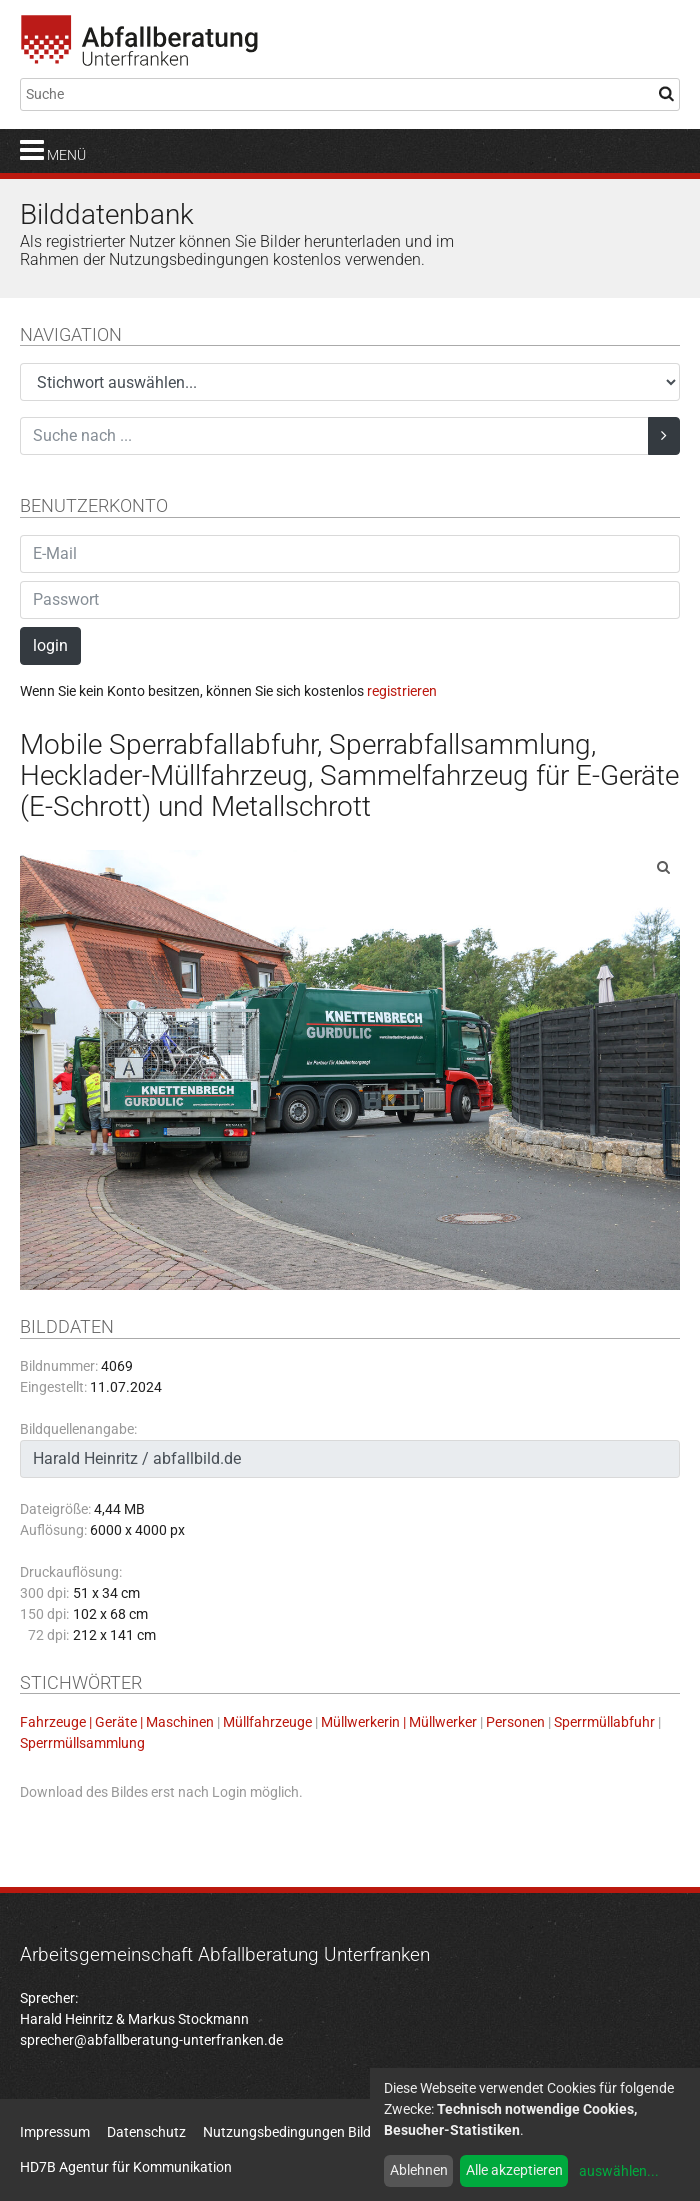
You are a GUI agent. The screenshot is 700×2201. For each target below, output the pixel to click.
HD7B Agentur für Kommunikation (126, 2167)
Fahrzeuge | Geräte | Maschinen (117, 1722)
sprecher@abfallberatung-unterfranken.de (151, 2040)
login (50, 645)
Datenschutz (146, 2132)
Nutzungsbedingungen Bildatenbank (316, 2132)
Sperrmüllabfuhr (604, 1722)
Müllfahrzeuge (267, 1722)
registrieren (402, 691)
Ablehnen (419, 2170)
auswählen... (619, 2171)
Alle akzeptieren (514, 2170)
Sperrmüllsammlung (82, 1743)
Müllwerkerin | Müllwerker (399, 1722)
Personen (515, 1722)
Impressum (55, 2132)
